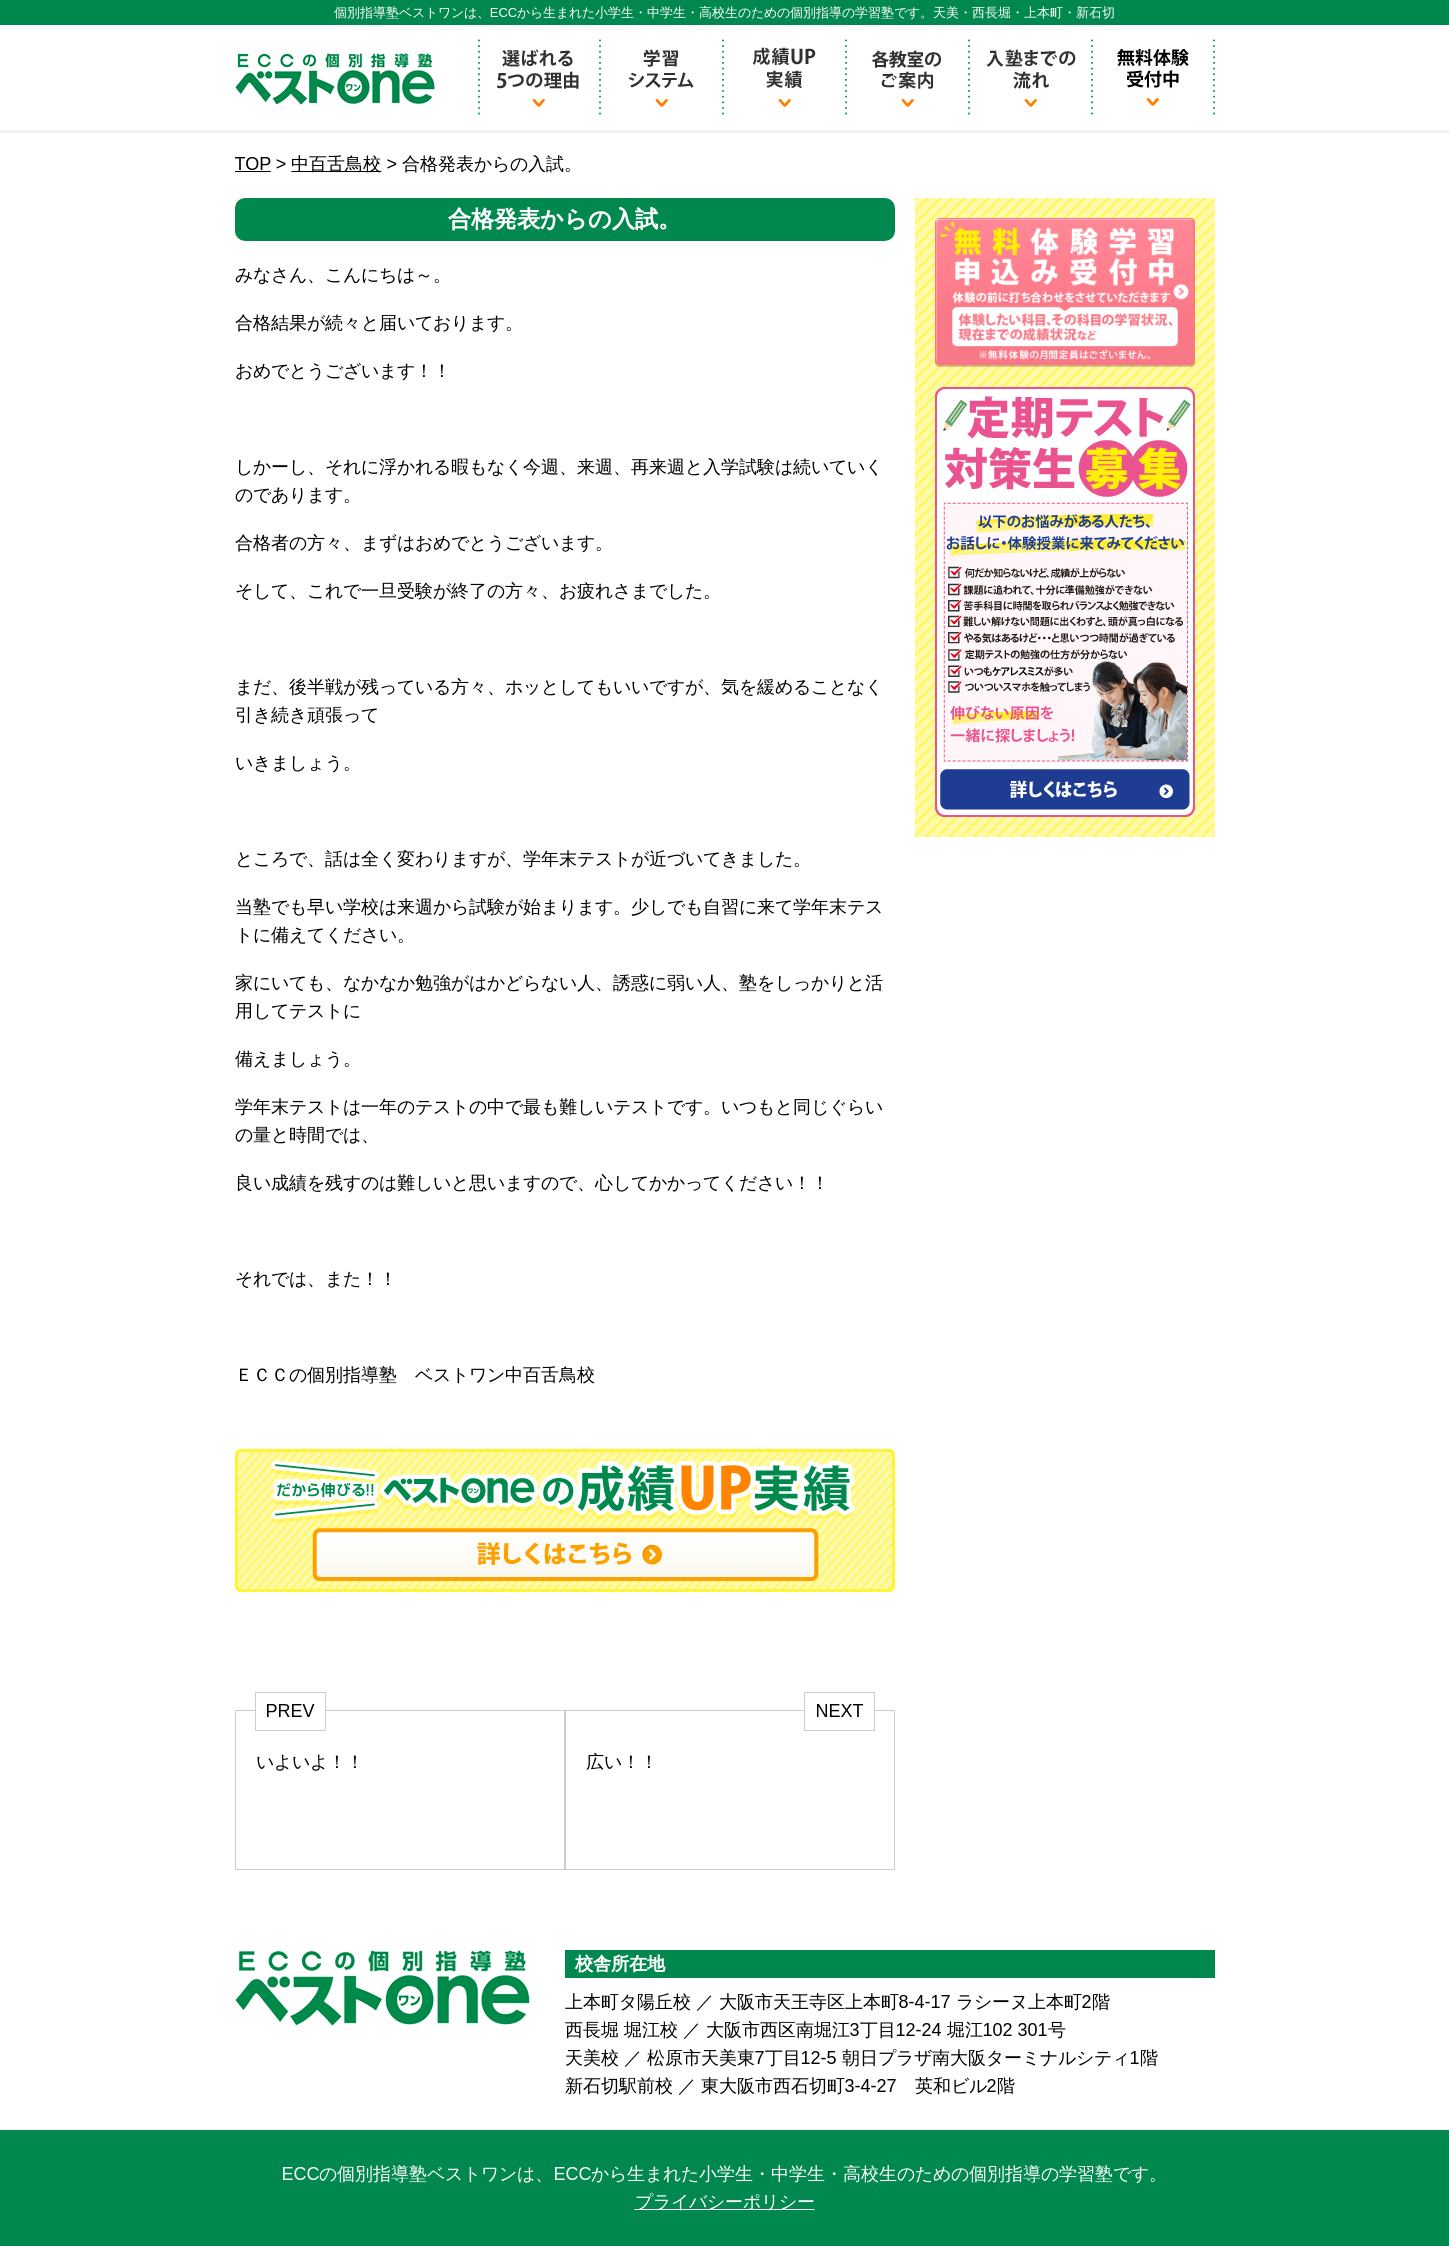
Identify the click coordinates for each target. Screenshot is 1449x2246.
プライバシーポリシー (725, 2202)
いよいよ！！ (310, 1762)
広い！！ (622, 1762)
